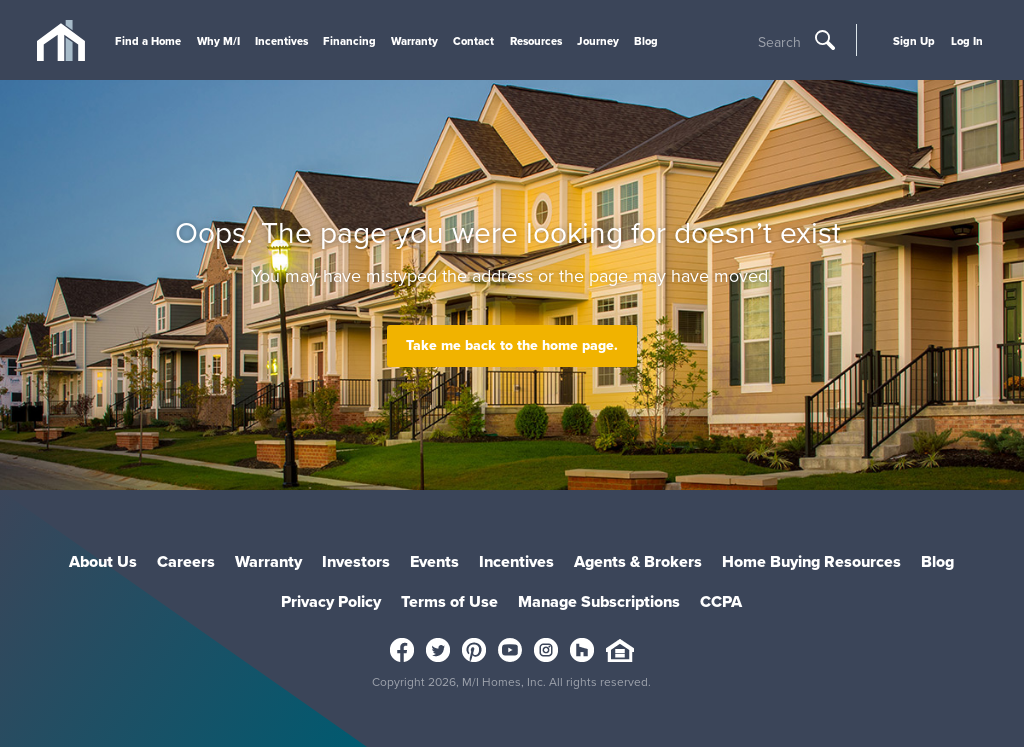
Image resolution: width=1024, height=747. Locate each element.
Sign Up (914, 41)
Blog (646, 41)
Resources (536, 41)
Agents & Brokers (638, 561)
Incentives (281, 41)
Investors (356, 561)
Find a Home (148, 41)
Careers (186, 561)
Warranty (414, 41)
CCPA (721, 601)
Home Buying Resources (811, 561)
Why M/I (218, 41)
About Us (103, 561)
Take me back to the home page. (512, 345)
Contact (473, 41)
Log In (967, 41)
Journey (598, 41)
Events (434, 561)
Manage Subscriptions (599, 601)
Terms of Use (449, 601)
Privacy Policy (331, 601)
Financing (349, 41)
